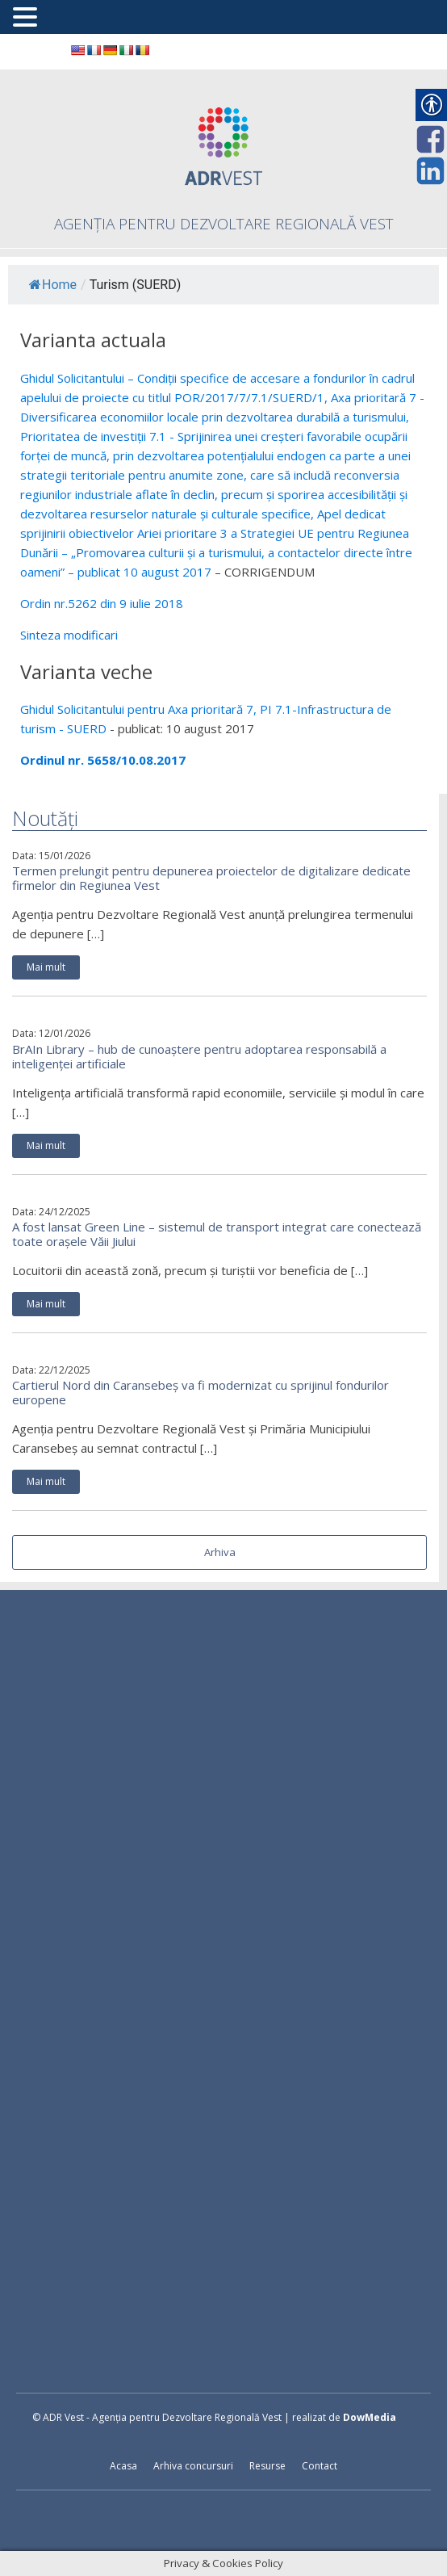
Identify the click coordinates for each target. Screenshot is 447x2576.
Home (53, 284)
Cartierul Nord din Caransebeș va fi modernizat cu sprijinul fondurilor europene (200, 1392)
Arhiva (220, 1552)
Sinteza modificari (69, 635)
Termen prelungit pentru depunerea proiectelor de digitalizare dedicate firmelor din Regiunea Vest (211, 877)
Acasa (123, 2466)
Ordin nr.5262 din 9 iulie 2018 (101, 603)
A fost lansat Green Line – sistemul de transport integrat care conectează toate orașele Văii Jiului (216, 1233)
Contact (319, 2466)
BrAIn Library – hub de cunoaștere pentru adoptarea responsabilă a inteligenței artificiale (199, 1056)
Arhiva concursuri (193, 2466)
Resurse (267, 2466)
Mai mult (46, 967)
